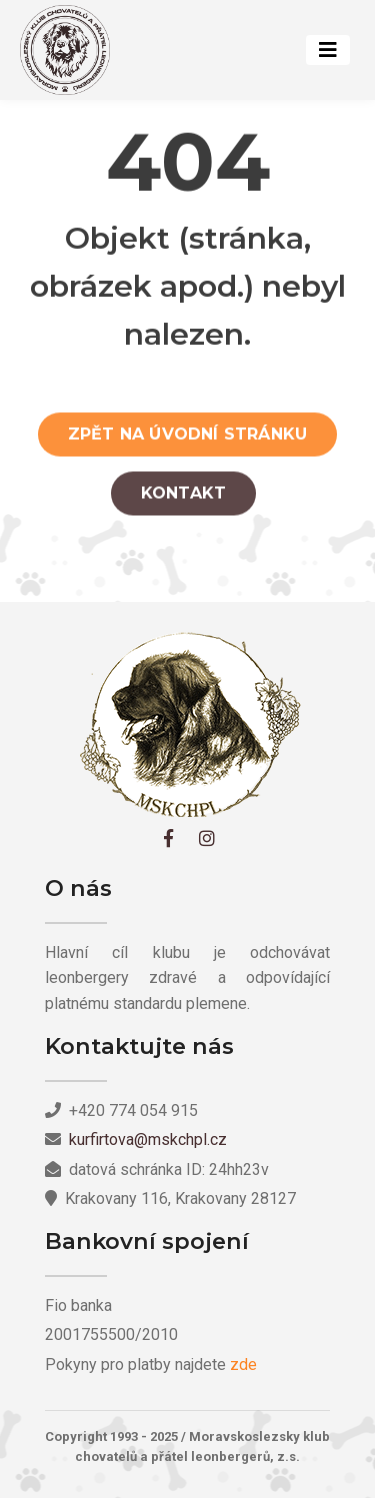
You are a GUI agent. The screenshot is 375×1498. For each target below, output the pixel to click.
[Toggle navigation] (328, 50)
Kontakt (183, 497)
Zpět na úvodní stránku (187, 438)
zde (243, 1364)
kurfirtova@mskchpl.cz (148, 1139)
